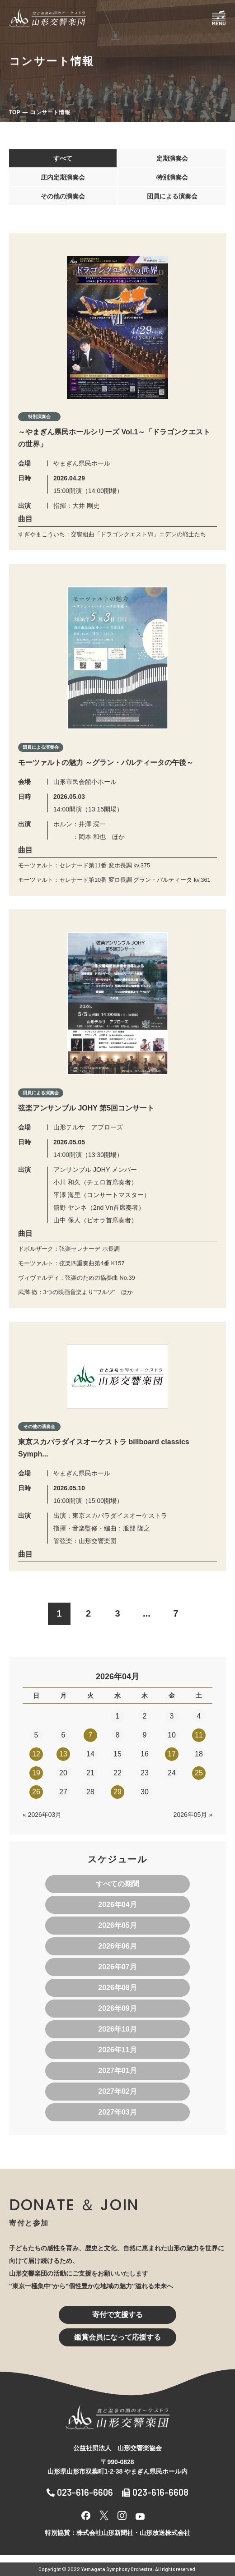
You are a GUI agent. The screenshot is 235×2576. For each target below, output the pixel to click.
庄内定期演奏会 (63, 177)
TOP (14, 112)
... (146, 1613)
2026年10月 (117, 2029)
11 (199, 1735)
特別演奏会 (172, 177)
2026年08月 (117, 1987)
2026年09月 (117, 2008)
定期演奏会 (172, 158)
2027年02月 (117, 2091)
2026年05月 (117, 1925)
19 (36, 1773)
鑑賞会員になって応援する (117, 2337)
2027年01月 (117, 2070)
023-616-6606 (80, 2492)
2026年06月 (117, 1946)
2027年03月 (117, 2112)
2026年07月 (117, 1967)
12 (36, 1754)
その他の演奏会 (63, 196)
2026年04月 (117, 1904)
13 (63, 1754)
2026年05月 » (193, 1814)
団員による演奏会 (172, 196)
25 (199, 1773)
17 (172, 1754)
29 (117, 1792)
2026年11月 (117, 2050)
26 (36, 1792)
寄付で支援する (117, 2314)
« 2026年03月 (42, 1814)
